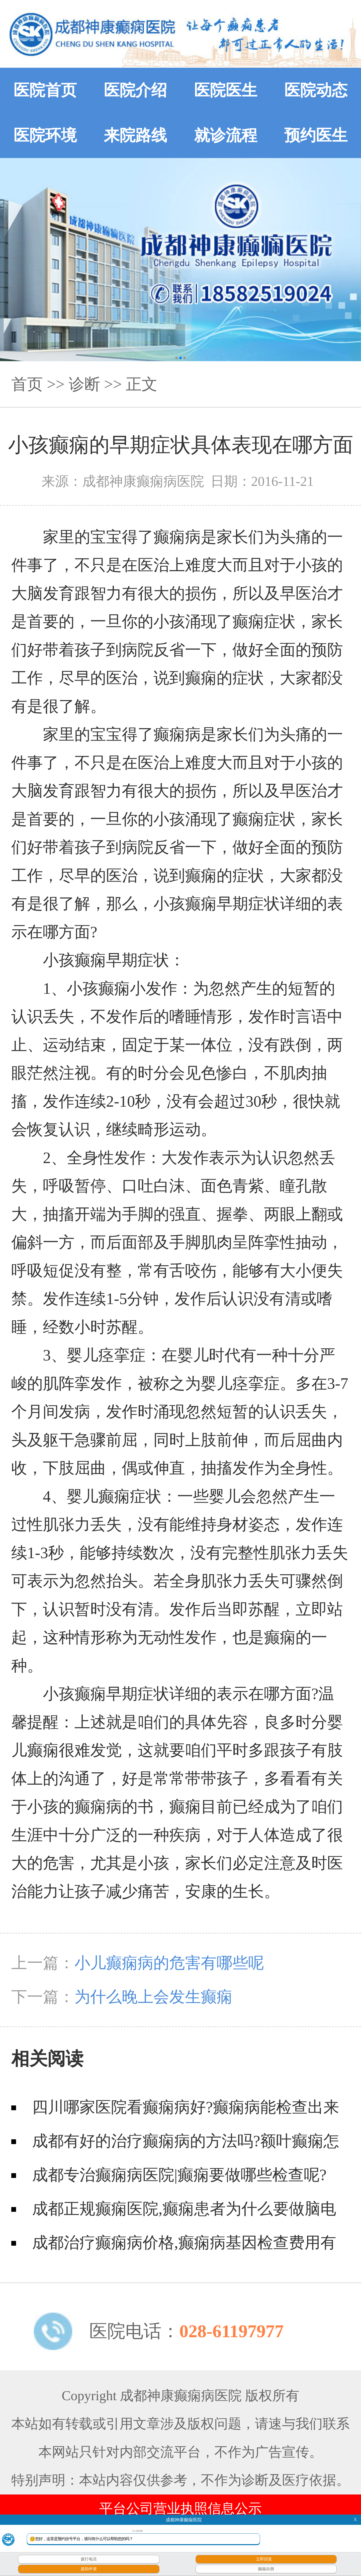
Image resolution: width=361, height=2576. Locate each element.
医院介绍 (135, 90)
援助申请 (89, 2569)
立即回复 (266, 2558)
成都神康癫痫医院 (184, 2519)
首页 (27, 384)
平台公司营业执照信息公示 (180, 2508)
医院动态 (315, 90)
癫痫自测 (266, 2569)
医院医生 (225, 90)
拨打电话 (89, 2559)
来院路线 (135, 135)
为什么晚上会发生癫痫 (153, 1997)
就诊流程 (225, 135)
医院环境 (45, 135)
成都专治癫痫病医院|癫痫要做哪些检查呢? (179, 2175)
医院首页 (45, 90)
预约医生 (315, 135)
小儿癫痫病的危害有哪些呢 (169, 1963)
